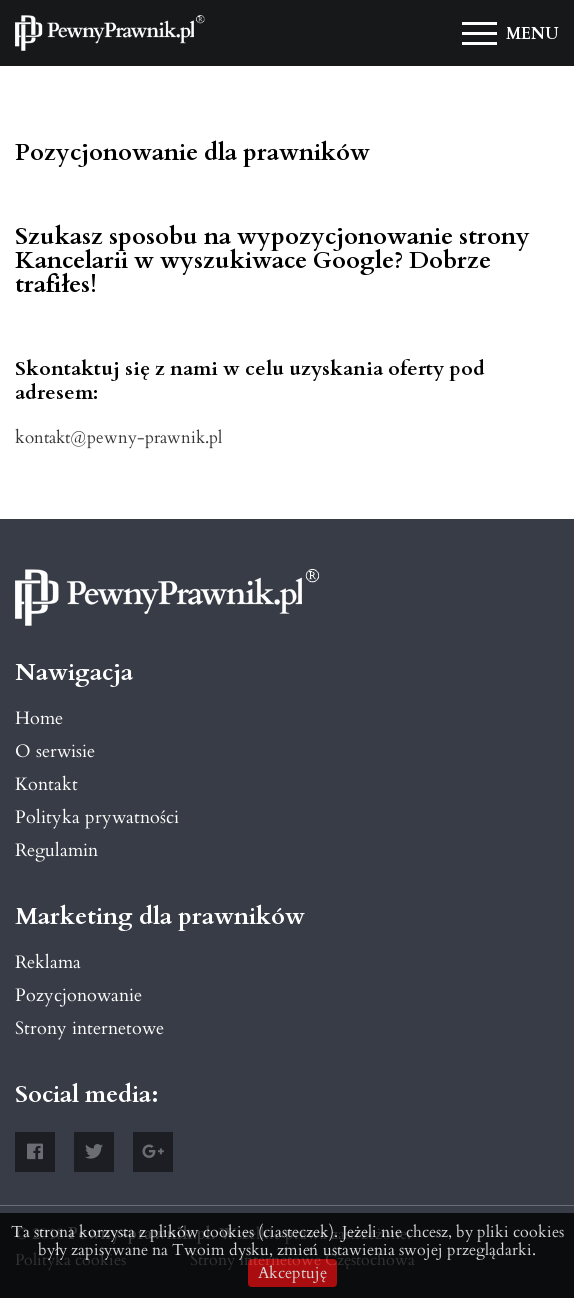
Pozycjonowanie (78, 995)
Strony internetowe (89, 1028)
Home (39, 718)
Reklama (48, 962)
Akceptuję (292, 1273)
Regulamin (56, 850)
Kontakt (46, 784)
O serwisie (55, 751)
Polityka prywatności (97, 817)
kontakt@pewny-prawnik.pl (118, 437)
